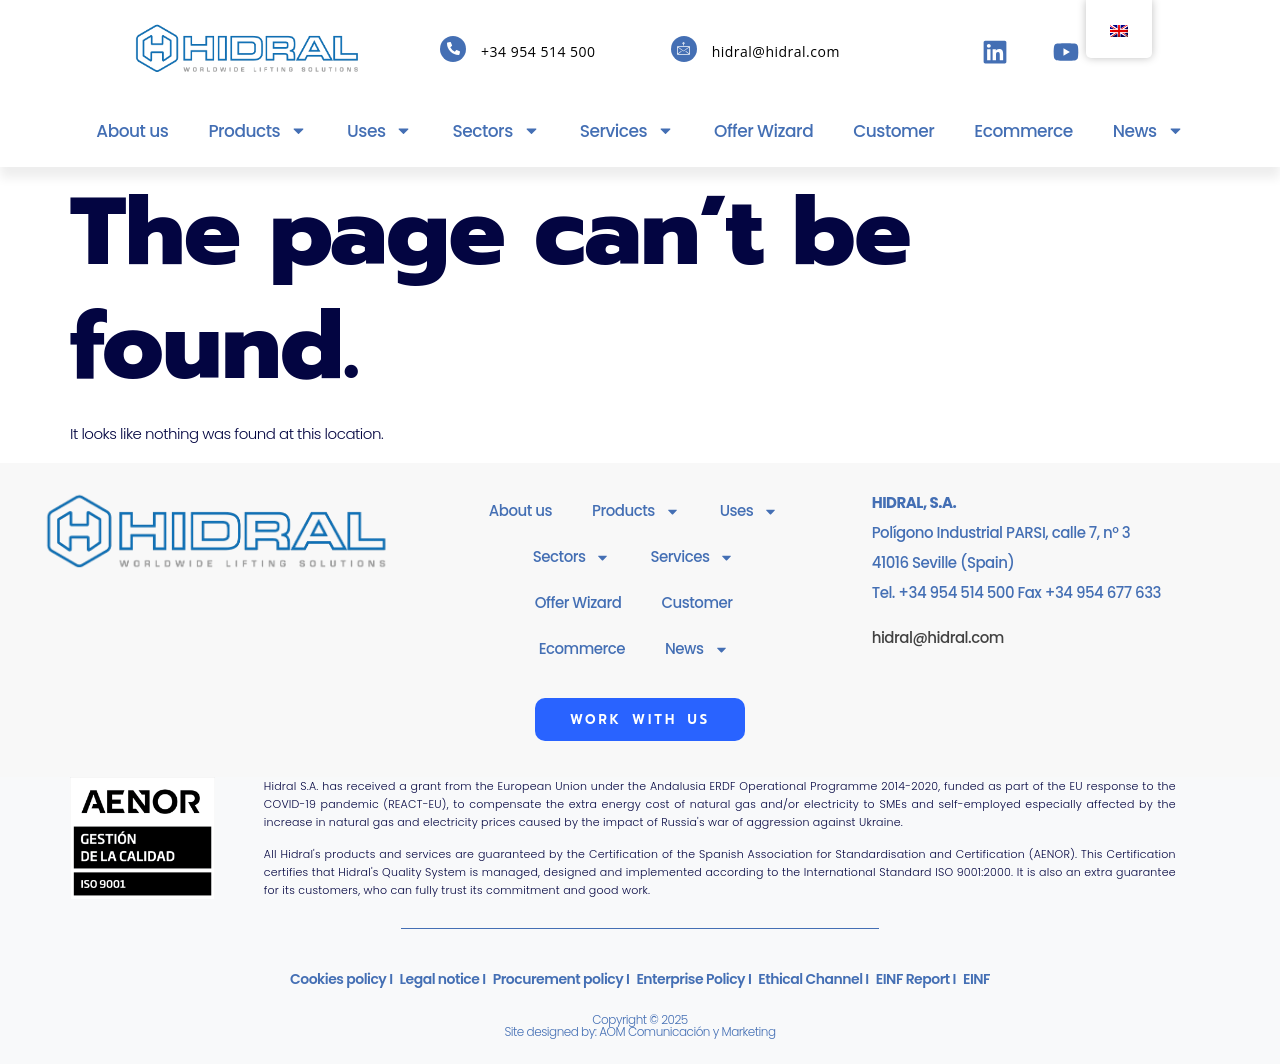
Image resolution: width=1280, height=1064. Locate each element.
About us (132, 131)
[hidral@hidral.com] (684, 49)
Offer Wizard (763, 131)
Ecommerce (1023, 131)
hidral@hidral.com (776, 51)
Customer (893, 131)
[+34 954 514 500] (453, 49)
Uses (379, 130)
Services (627, 130)
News (1148, 130)
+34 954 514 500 (538, 51)
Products (257, 130)
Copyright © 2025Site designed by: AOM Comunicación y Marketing (639, 1025)
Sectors (495, 130)
